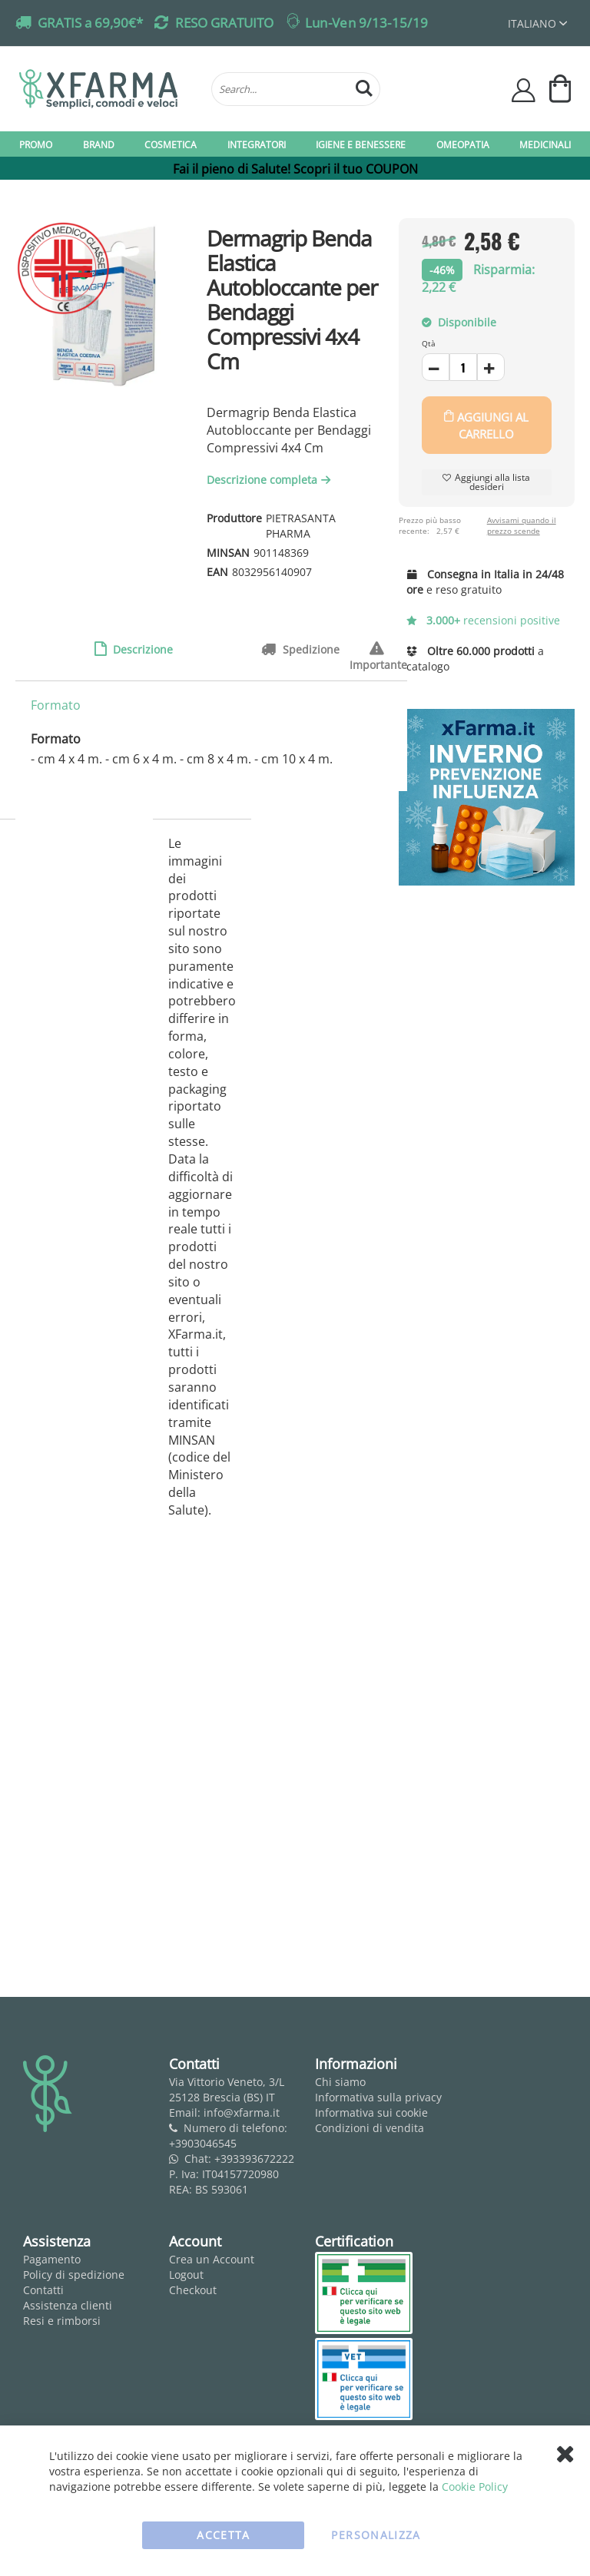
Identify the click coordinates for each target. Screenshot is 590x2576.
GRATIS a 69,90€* (90, 22)
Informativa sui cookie (371, 2112)
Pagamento (52, 2259)
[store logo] (107, 89)
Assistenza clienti (67, 2305)
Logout (186, 2274)
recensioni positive (483, 620)
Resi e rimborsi (62, 2320)
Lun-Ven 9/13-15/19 (366, 22)
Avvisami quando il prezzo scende (521, 525)
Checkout (193, 2290)
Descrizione (141, 649)
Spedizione (310, 649)
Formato (56, 705)
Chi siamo (340, 2081)
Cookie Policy (475, 2486)
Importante (378, 649)
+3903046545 (203, 2143)
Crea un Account (211, 2259)
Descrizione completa (270, 479)
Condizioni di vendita (369, 2128)
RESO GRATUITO (224, 22)
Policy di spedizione (73, 2274)
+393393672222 (254, 2158)
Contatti (43, 2290)
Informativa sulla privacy (378, 2097)
